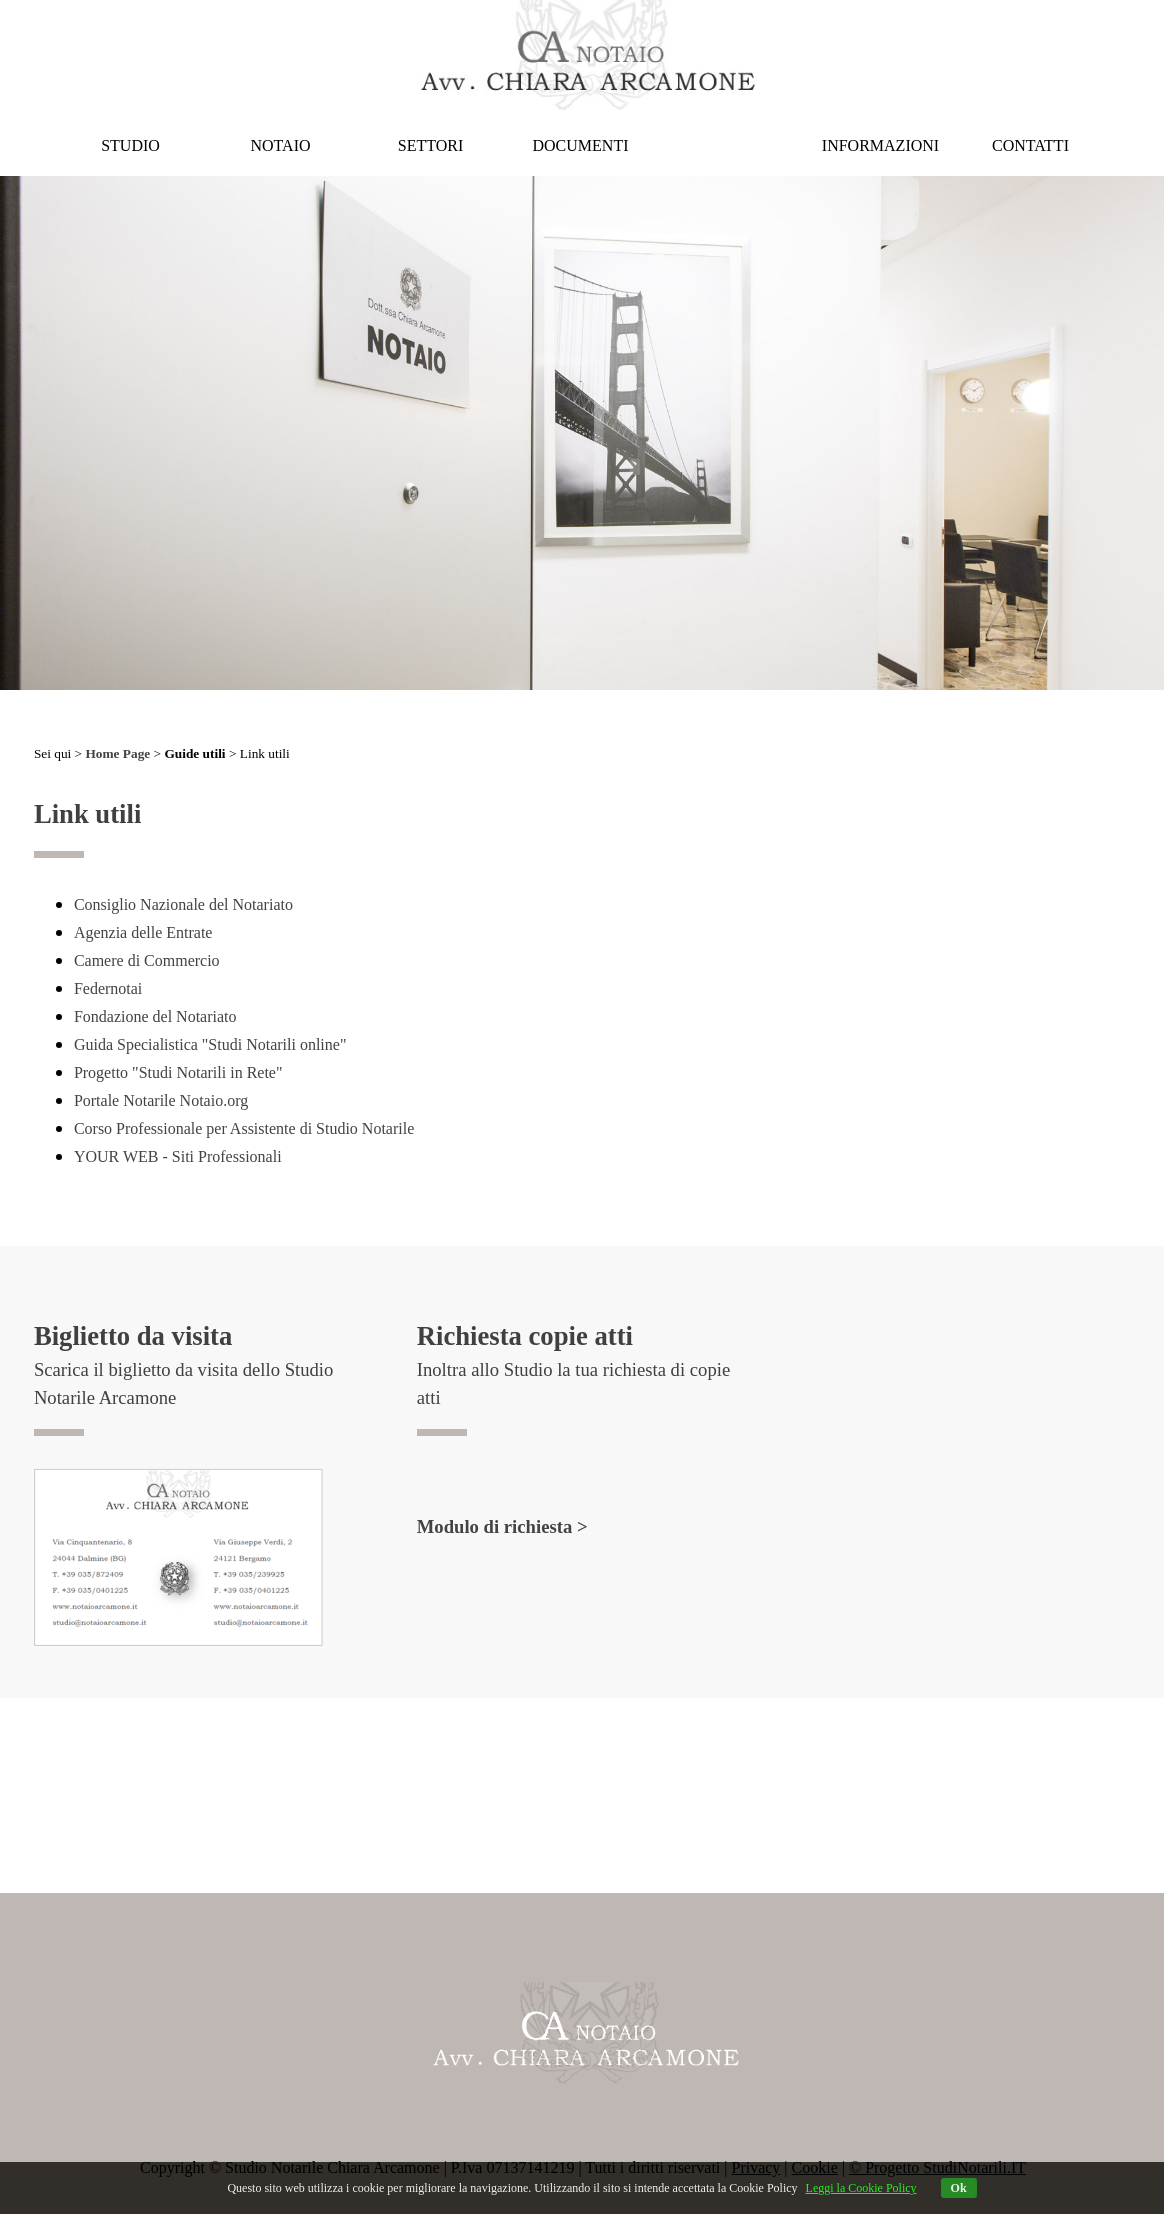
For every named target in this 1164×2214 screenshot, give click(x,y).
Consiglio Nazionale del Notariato (183, 904)
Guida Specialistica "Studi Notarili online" (210, 1044)
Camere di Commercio (147, 960)
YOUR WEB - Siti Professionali (178, 1156)
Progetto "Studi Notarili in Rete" (178, 1072)
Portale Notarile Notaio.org (161, 1100)
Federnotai (108, 988)
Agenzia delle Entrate (143, 932)
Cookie (815, 2167)
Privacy (755, 2167)
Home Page (117, 753)
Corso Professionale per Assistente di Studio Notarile (244, 1128)
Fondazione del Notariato (155, 1016)
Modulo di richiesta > (502, 1526)
